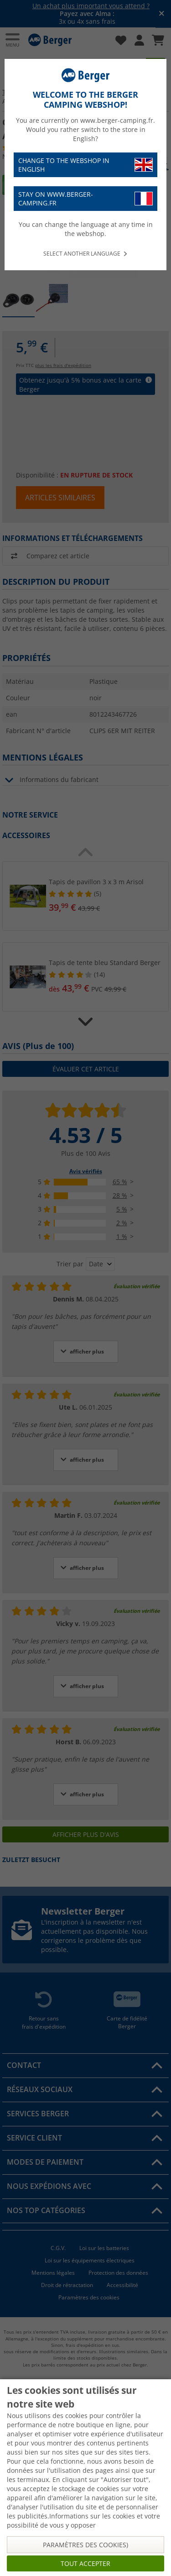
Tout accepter (85, 2563)
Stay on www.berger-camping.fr (85, 198)
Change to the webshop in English (85, 164)
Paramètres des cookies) (85, 2544)
